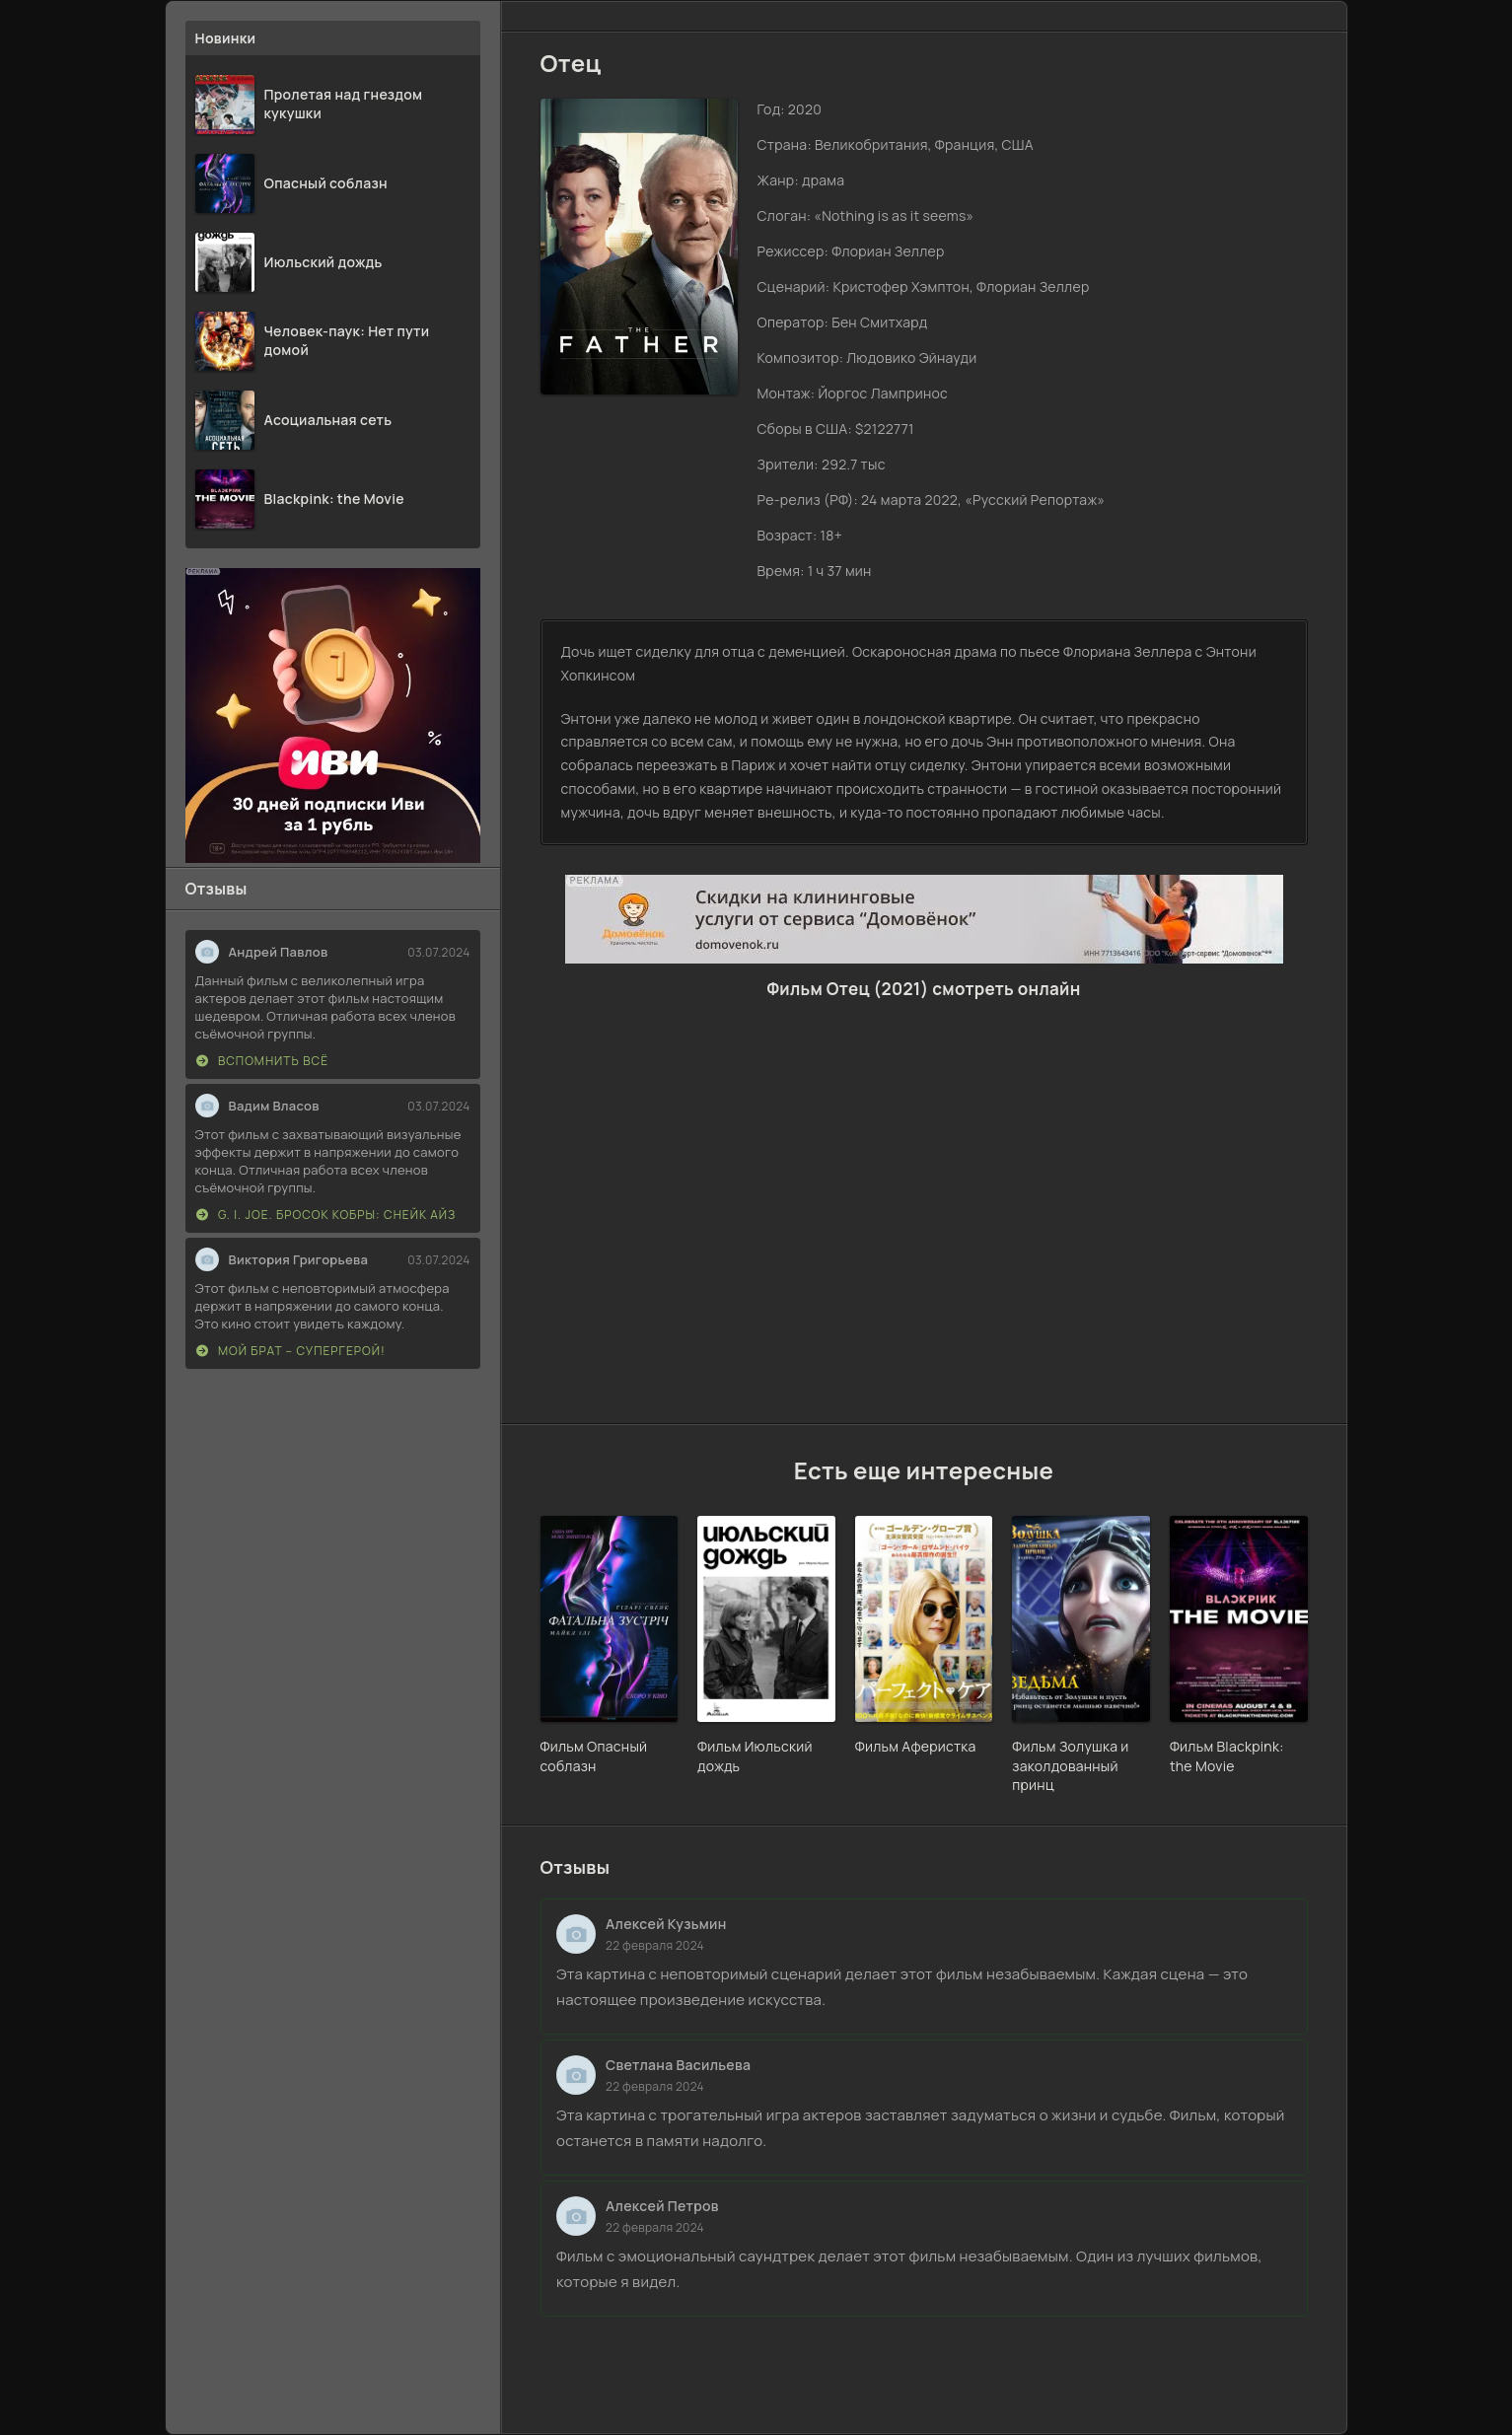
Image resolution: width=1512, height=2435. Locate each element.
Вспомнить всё (262, 1060)
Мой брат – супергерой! (291, 1350)
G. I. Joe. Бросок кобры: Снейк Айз (326, 1214)
